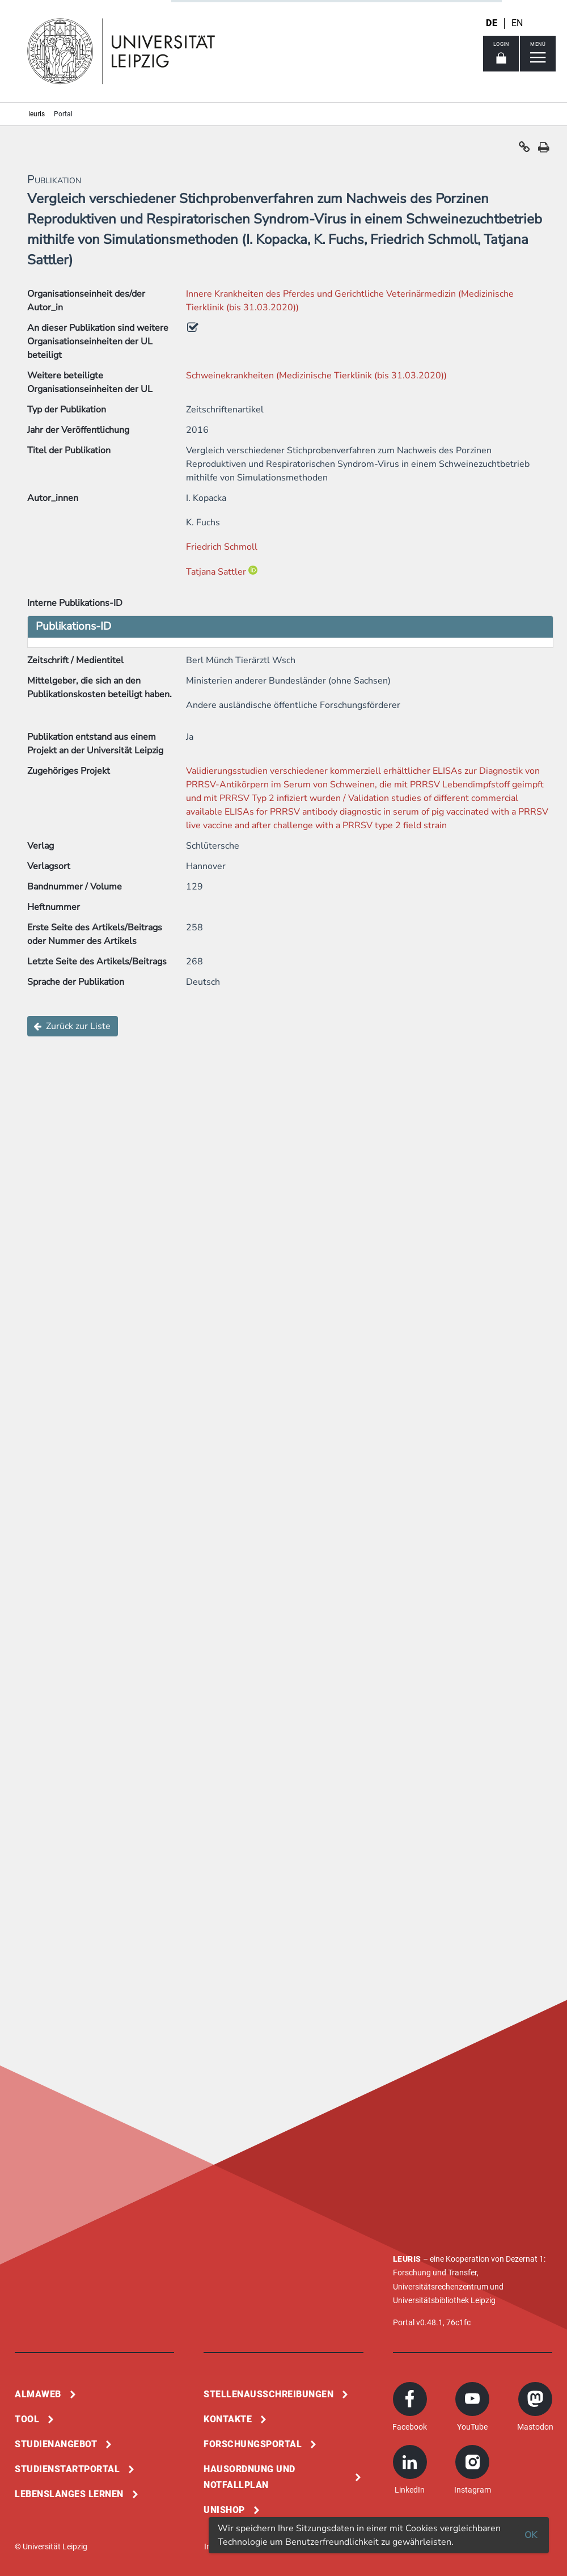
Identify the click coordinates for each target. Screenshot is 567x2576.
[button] (524, 149)
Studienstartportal (67, 2469)
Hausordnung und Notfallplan (249, 2477)
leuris (36, 114)
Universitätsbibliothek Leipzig (444, 2300)
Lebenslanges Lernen (69, 2494)
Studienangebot (56, 2444)
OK (530, 2535)
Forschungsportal (253, 2444)
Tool (27, 2419)
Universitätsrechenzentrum (440, 2286)
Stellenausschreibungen (268, 2394)
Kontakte (228, 2419)
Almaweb (38, 2394)
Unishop (224, 2510)
